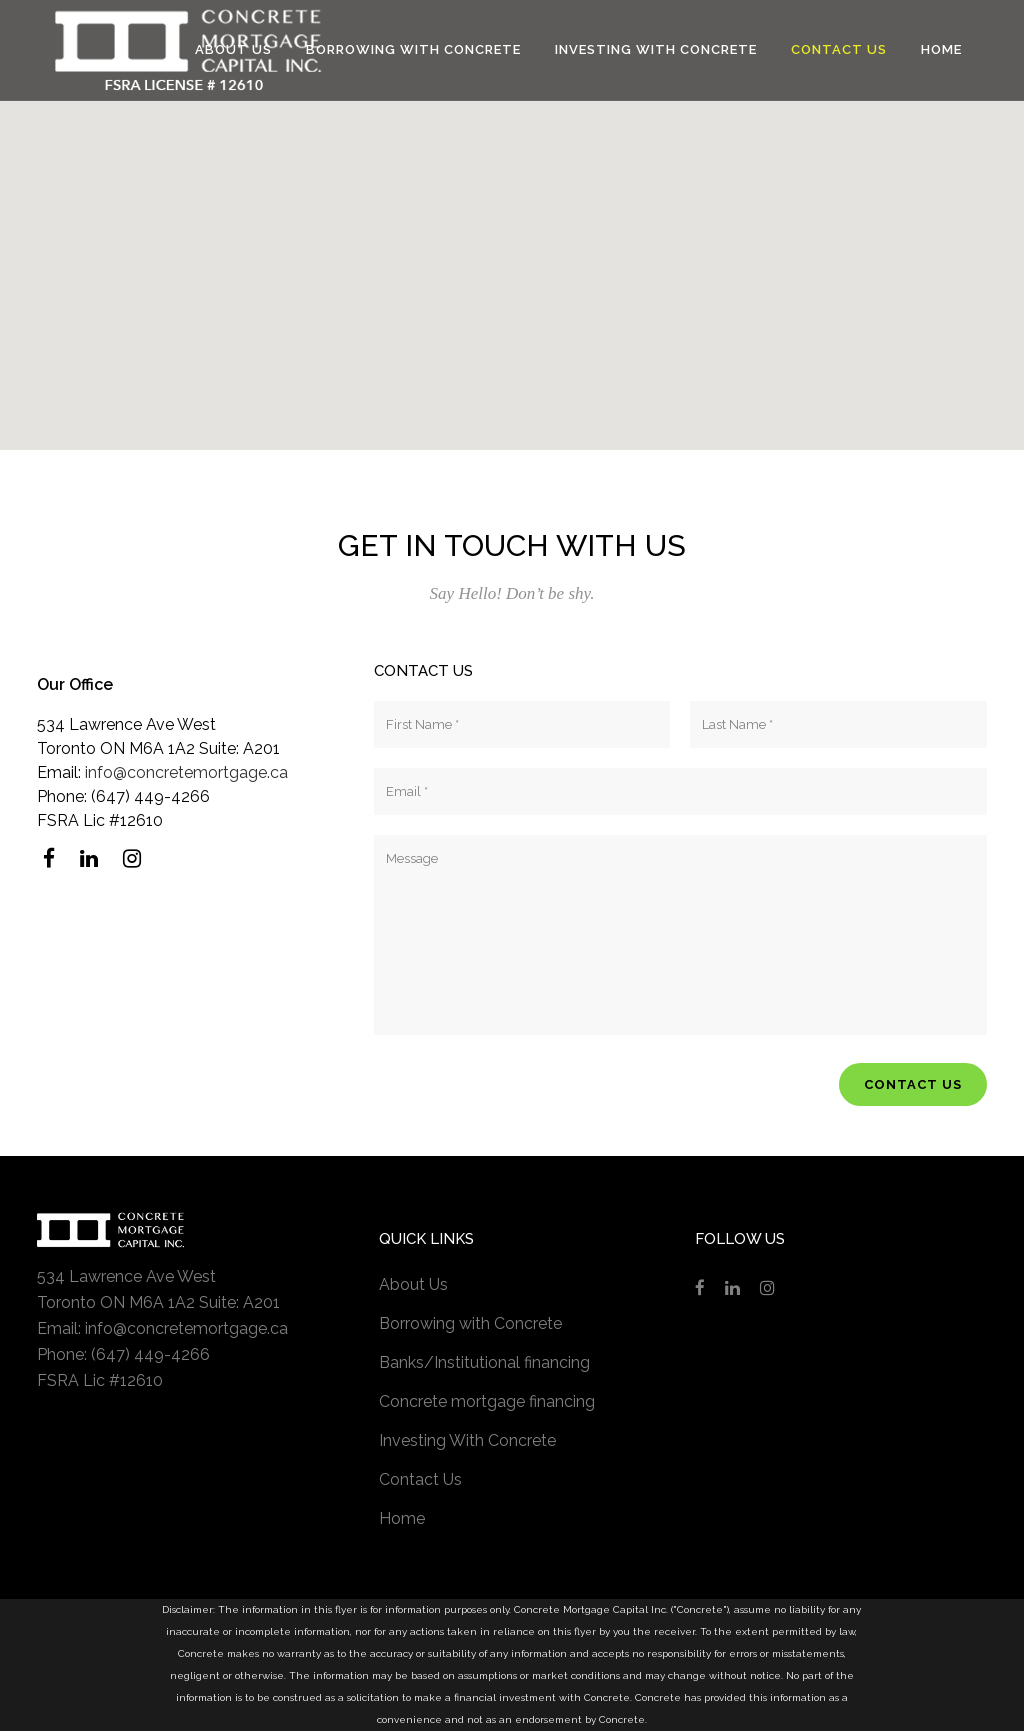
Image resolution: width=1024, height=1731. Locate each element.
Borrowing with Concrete (470, 1323)
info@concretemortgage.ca (186, 772)
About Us (413, 1284)
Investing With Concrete (467, 1440)
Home (402, 1518)
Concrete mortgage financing (487, 1401)
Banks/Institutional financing (484, 1362)
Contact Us (420, 1479)
